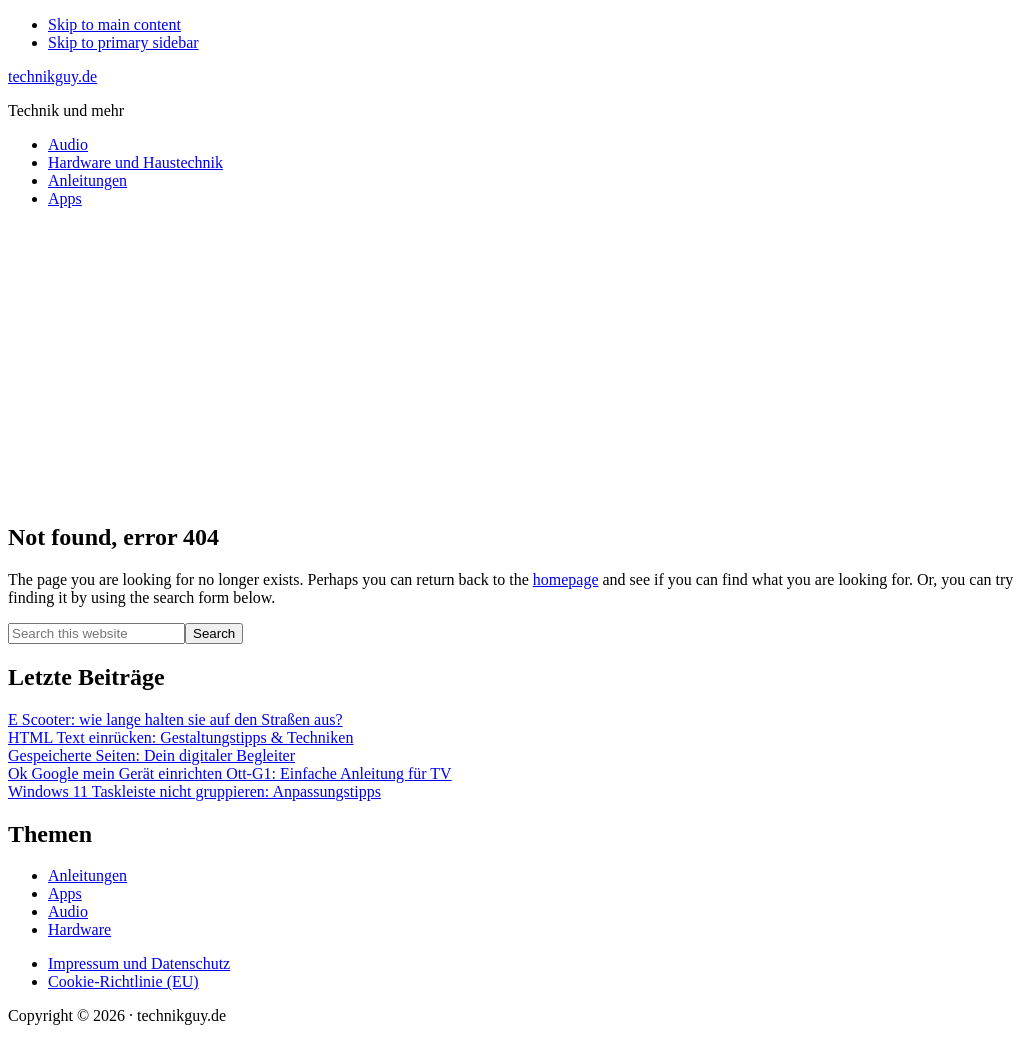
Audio (68, 911)
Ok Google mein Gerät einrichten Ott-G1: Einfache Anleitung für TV (230, 773)
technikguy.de (52, 76)
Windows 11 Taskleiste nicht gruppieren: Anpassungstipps (194, 791)
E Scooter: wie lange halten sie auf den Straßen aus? (175, 719)
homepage (566, 579)
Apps (65, 893)
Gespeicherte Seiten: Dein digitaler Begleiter (151, 755)
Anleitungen (87, 875)
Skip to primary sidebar (123, 42)
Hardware (79, 929)
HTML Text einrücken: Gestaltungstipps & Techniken (180, 737)
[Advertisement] (512, 364)
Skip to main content (114, 24)
